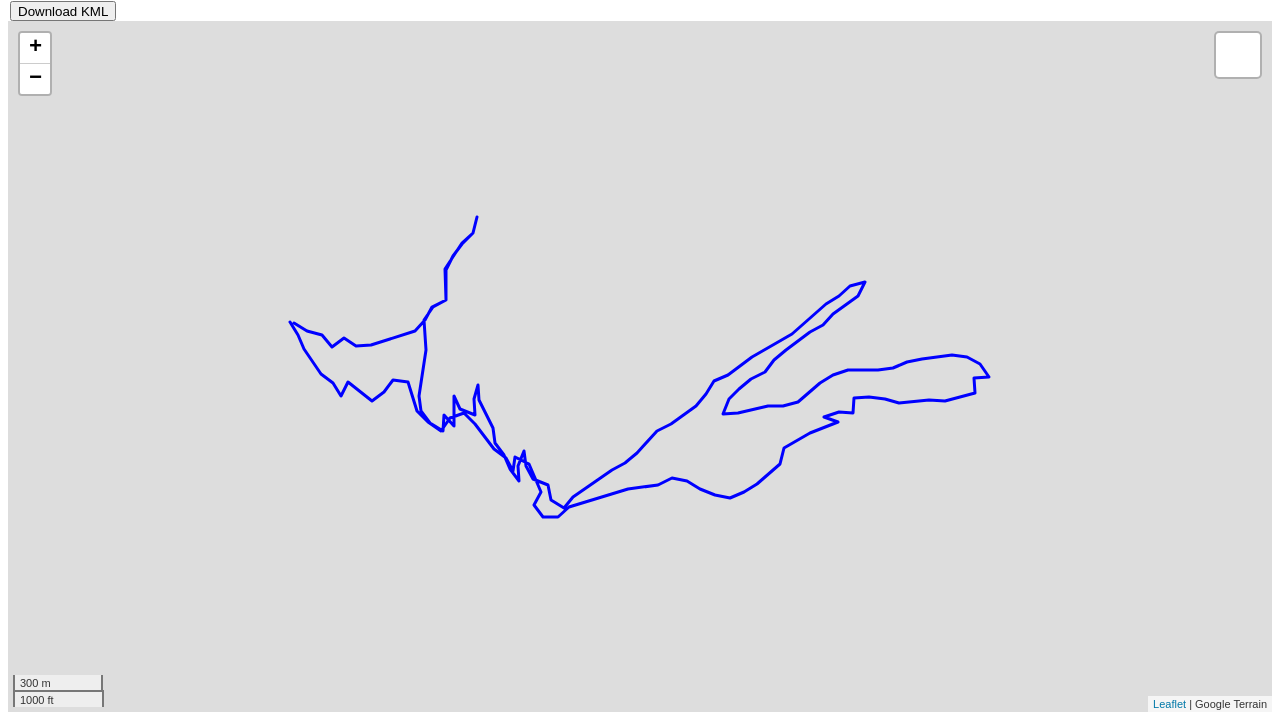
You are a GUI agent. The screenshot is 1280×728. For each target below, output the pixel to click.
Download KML (63, 11)
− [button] (35, 79)
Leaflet (1169, 704)
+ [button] (35, 48)
